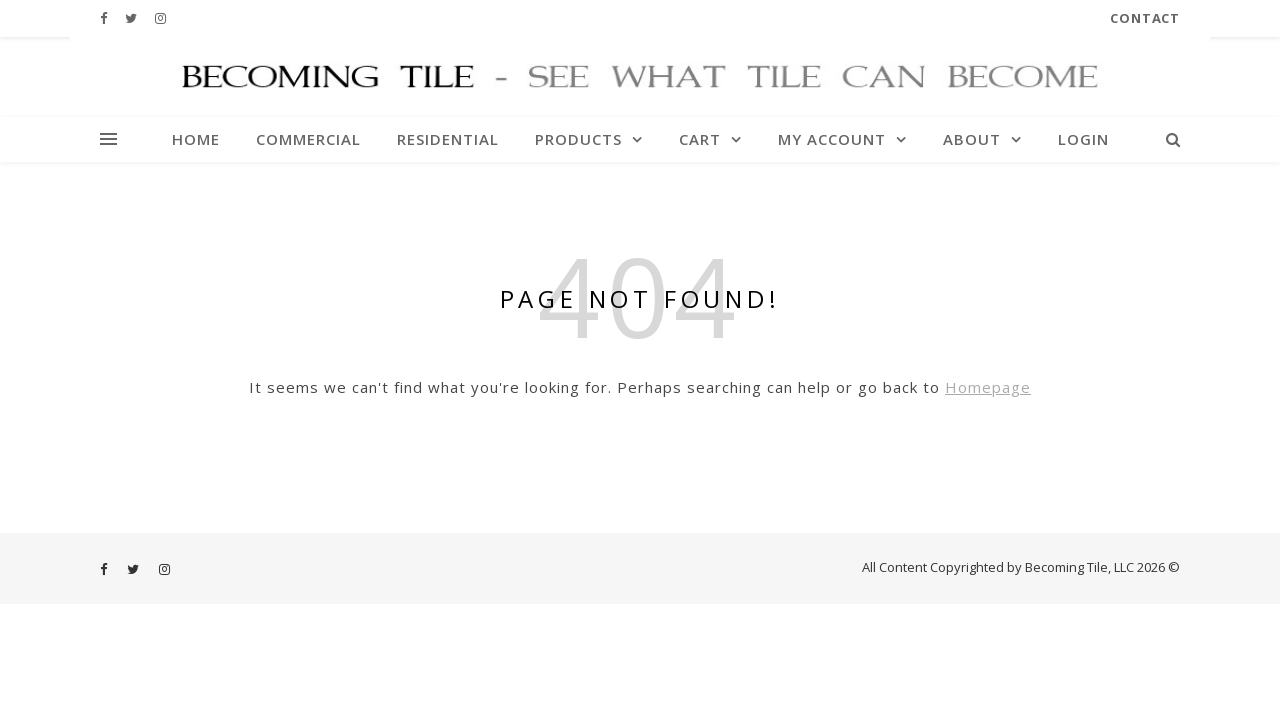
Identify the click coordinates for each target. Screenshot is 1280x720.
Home (196, 139)
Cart (700, 139)
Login (1083, 139)
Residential (448, 139)
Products (578, 139)
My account (832, 139)
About (972, 139)
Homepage (988, 387)
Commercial (308, 139)
